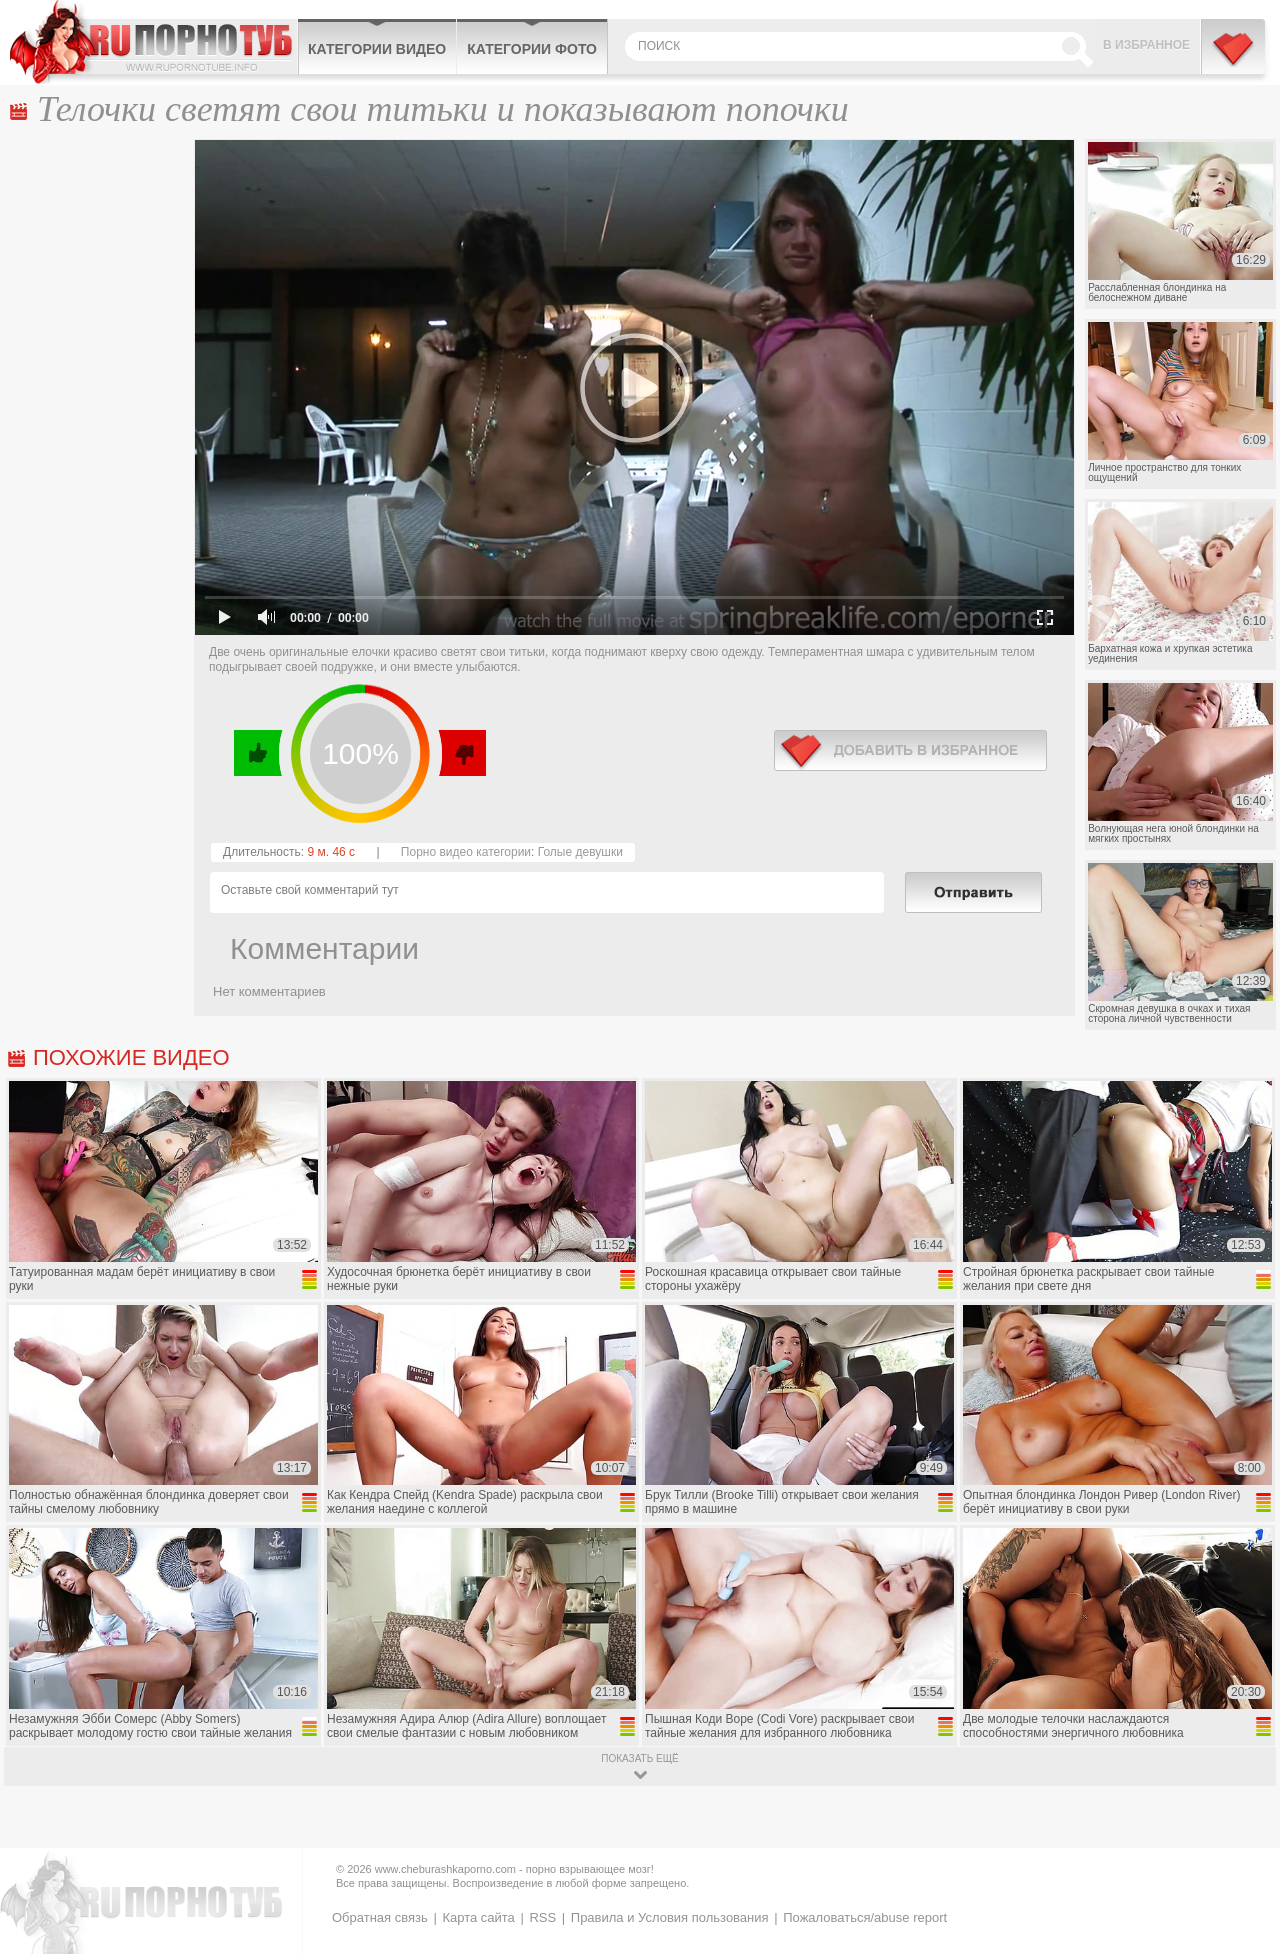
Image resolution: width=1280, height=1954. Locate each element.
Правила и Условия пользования (670, 1917)
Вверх (1241, 1834)
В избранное (1146, 45)
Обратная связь (380, 1917)
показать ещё (639, 1758)
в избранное (910, 750)
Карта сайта (478, 1917)
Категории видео (377, 49)
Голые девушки (580, 852)
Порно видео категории (466, 852)
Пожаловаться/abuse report (865, 1917)
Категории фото (532, 49)
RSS (542, 1917)
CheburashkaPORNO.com (153, 42)
